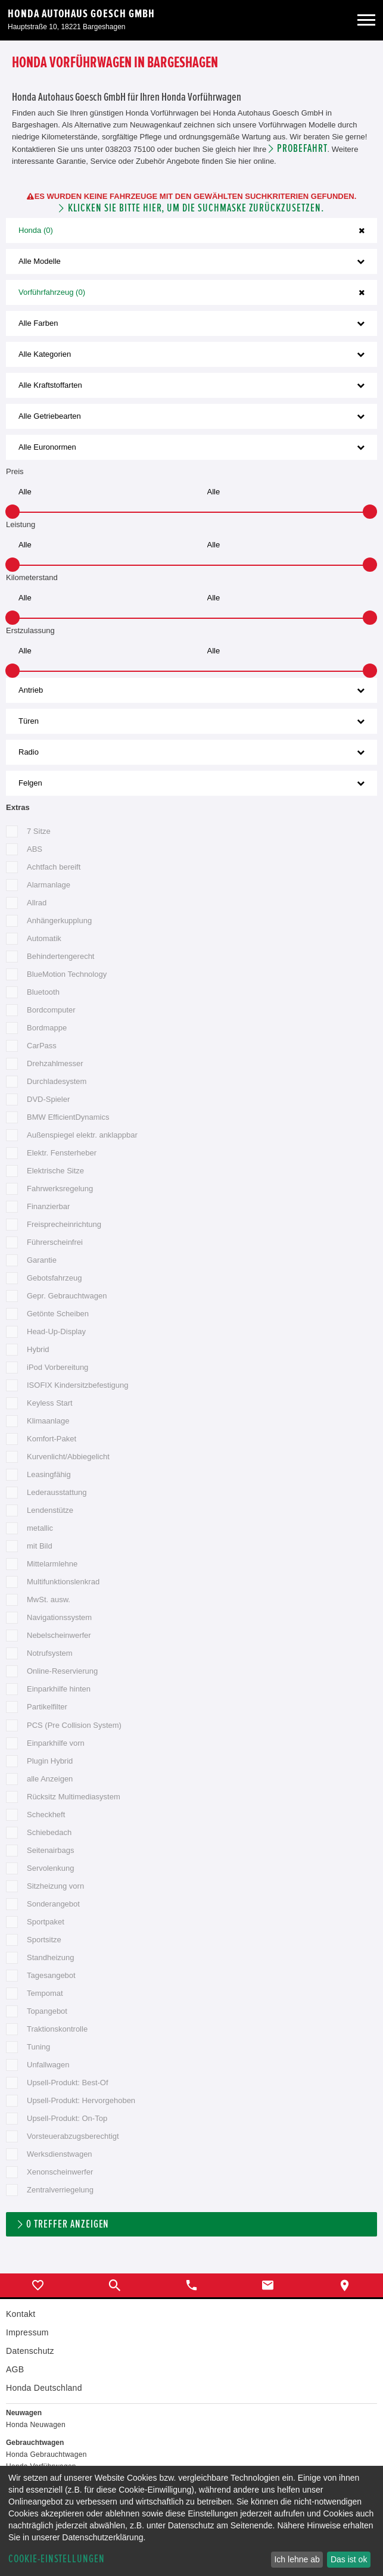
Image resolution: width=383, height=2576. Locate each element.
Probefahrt (302, 148)
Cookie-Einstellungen (56, 2559)
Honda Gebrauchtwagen (46, 2454)
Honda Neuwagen (36, 2425)
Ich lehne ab (296, 2559)
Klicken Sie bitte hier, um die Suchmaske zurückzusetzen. (196, 208)
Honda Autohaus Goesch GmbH (81, 14)
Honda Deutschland (44, 2388)
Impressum (27, 2332)
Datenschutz (30, 2351)
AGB (15, 2369)
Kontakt (20, 2314)
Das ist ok (349, 2559)
